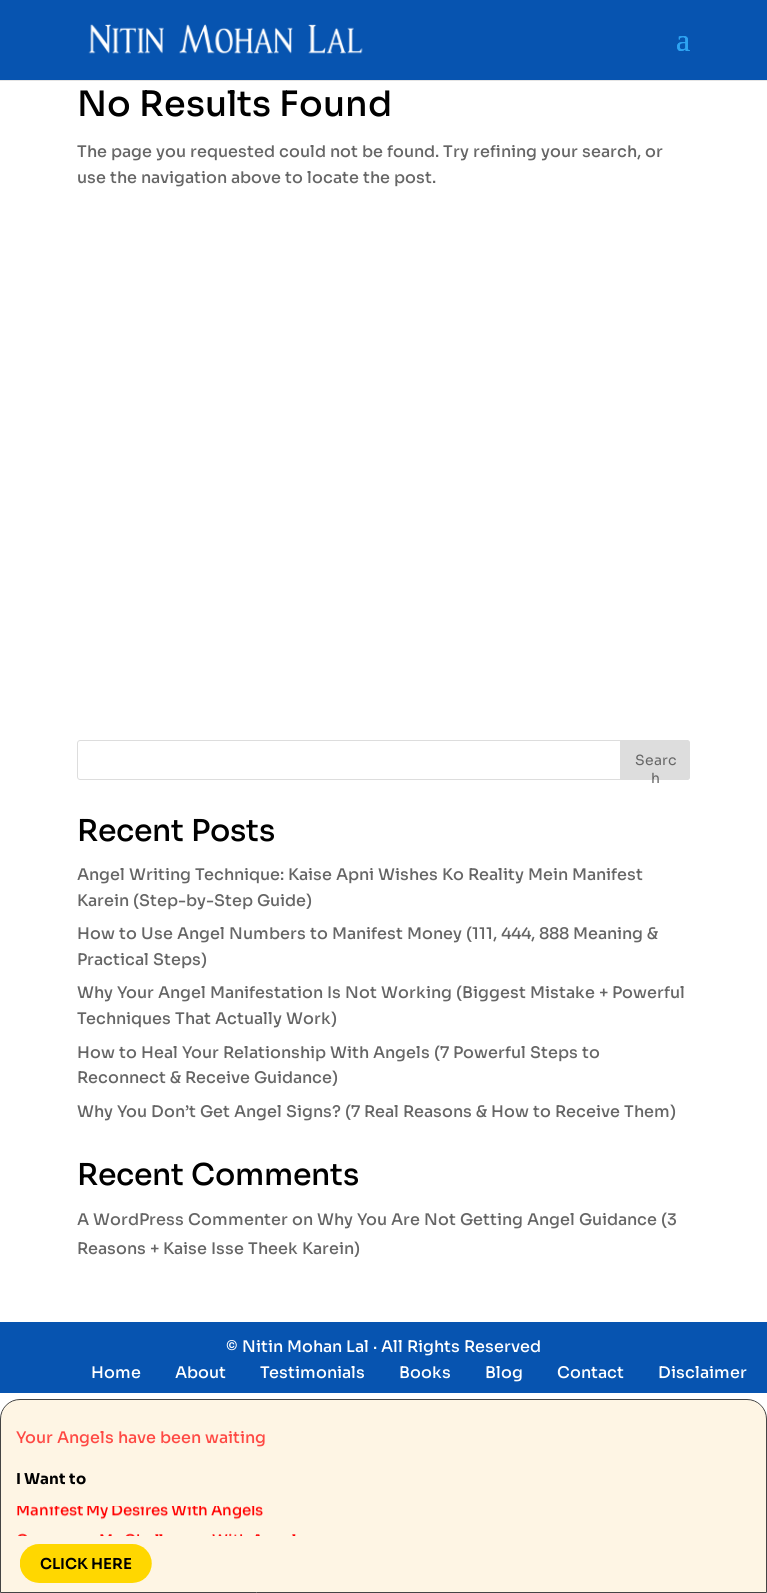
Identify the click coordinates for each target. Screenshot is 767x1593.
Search (655, 765)
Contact (590, 1372)
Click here (78, 1563)
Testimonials (312, 1372)
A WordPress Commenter (182, 1219)
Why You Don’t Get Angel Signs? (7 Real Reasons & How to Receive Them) (376, 1111)
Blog (504, 1372)
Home (116, 1372)
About (200, 1372)
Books (425, 1372)
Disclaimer (702, 1372)
